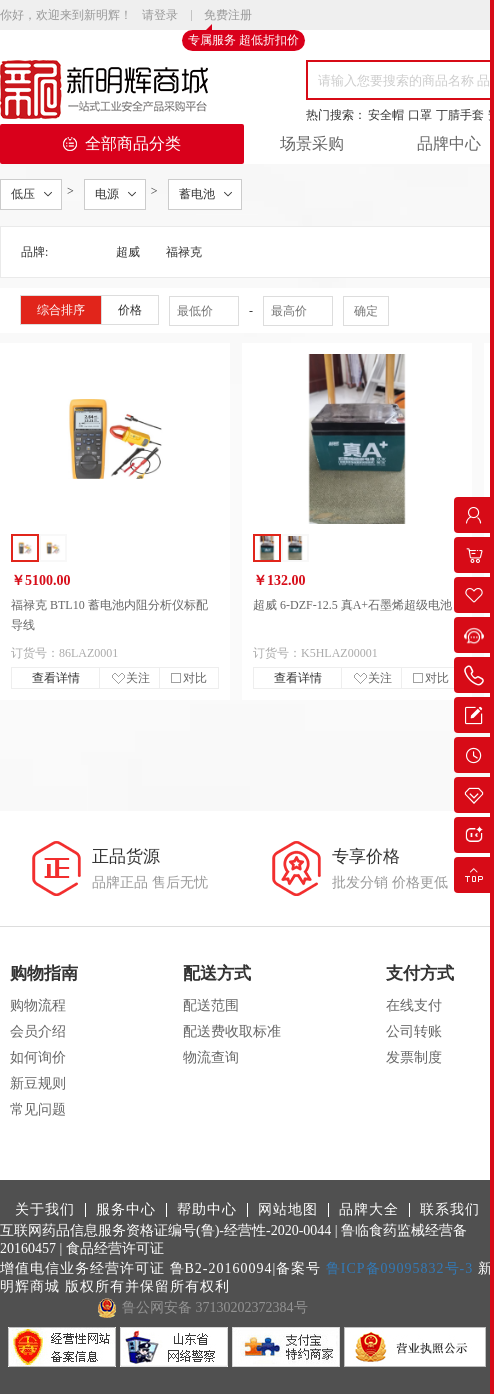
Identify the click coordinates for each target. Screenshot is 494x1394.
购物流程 (38, 1005)
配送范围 (211, 1005)
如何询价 (38, 1057)
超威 (128, 252)
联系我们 (450, 1210)
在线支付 (414, 1005)
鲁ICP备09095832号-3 (399, 1268)
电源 (107, 194)
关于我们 (45, 1210)
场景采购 (312, 143)
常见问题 (38, 1109)
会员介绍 (38, 1031)
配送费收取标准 (232, 1031)
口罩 (420, 115)
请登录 (160, 15)
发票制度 (414, 1057)
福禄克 (184, 252)
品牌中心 (449, 143)
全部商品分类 (122, 143)
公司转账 (414, 1031)
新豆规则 (38, 1083)
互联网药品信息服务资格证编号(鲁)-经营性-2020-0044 (165, 1230)
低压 (23, 194)
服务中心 (126, 1210)
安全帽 (386, 115)
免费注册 (228, 16)
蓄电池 (197, 194)
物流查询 (211, 1057)
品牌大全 (369, 1210)
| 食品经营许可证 (112, 1248)
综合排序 (61, 310)
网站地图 (288, 1210)
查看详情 (56, 678)
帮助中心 (207, 1210)
